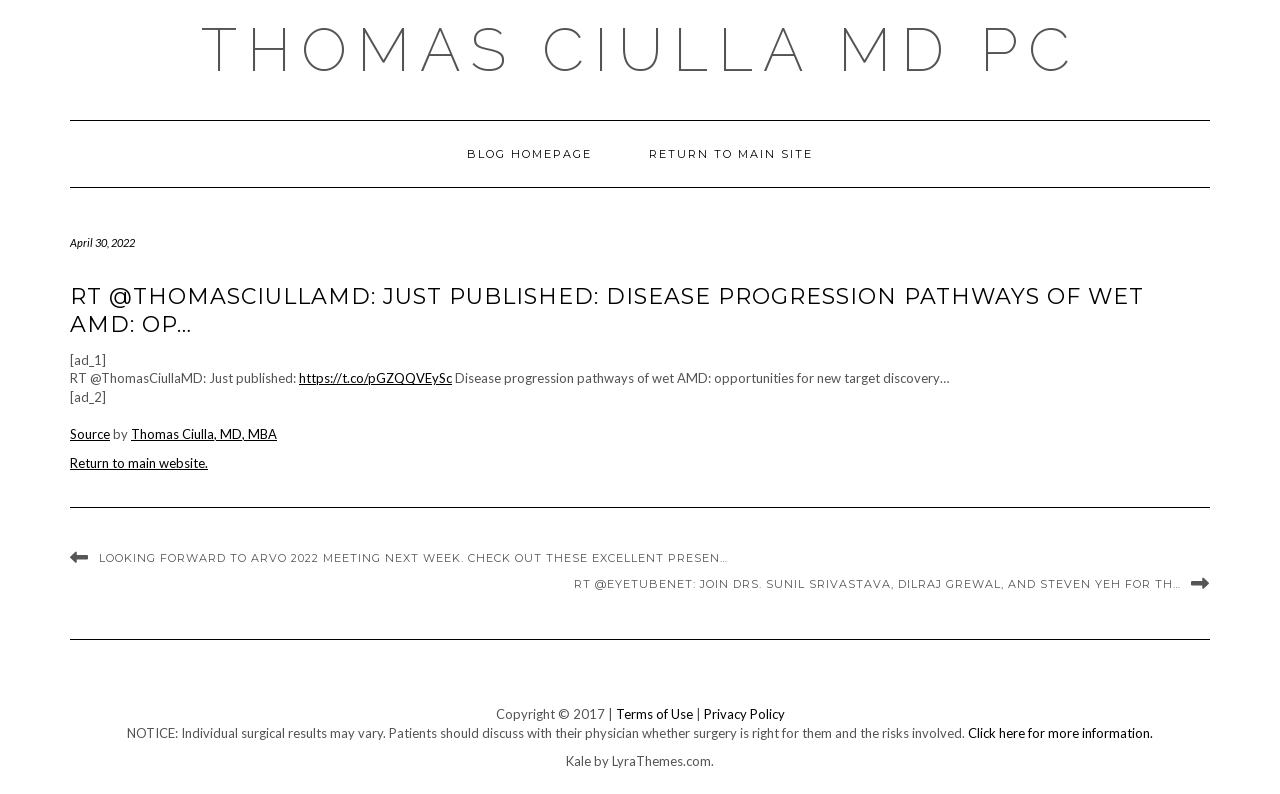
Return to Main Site (731, 154)
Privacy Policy (744, 714)
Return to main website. (139, 463)
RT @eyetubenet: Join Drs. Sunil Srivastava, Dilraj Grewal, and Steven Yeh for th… (877, 584)
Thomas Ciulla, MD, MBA (204, 434)
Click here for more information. (1060, 733)
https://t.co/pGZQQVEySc (375, 378)
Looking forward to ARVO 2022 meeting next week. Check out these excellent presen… (413, 558)
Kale (578, 761)
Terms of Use (654, 714)
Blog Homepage (529, 154)
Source (90, 434)
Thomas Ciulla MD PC (640, 50)
